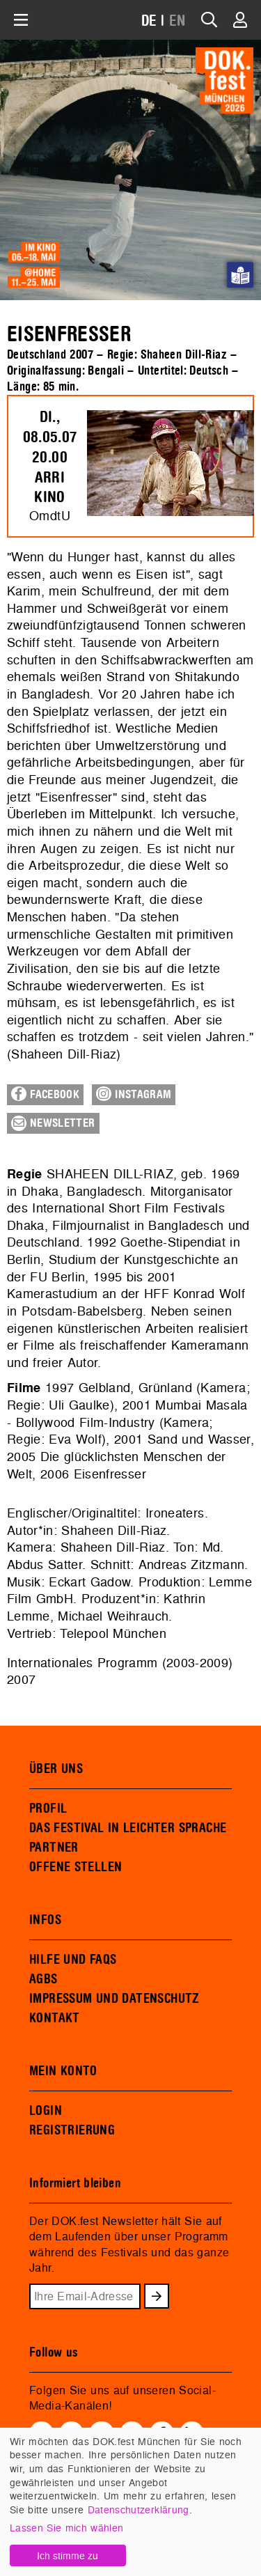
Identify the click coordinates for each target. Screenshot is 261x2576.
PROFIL (48, 1809)
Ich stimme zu (67, 2555)
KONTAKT (54, 2018)
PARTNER (54, 1848)
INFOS (45, 1920)
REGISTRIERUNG (72, 2130)
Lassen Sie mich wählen (66, 2527)
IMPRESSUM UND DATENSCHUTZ (114, 1999)
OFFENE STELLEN (75, 1867)
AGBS (43, 1979)
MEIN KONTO (63, 2071)
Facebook (45, 1094)
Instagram (133, 1094)
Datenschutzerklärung (138, 2509)
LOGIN (45, 2111)
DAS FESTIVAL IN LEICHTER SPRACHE (127, 1828)
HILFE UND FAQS (72, 1960)
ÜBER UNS (56, 1769)
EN (177, 21)
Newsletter (53, 1123)
